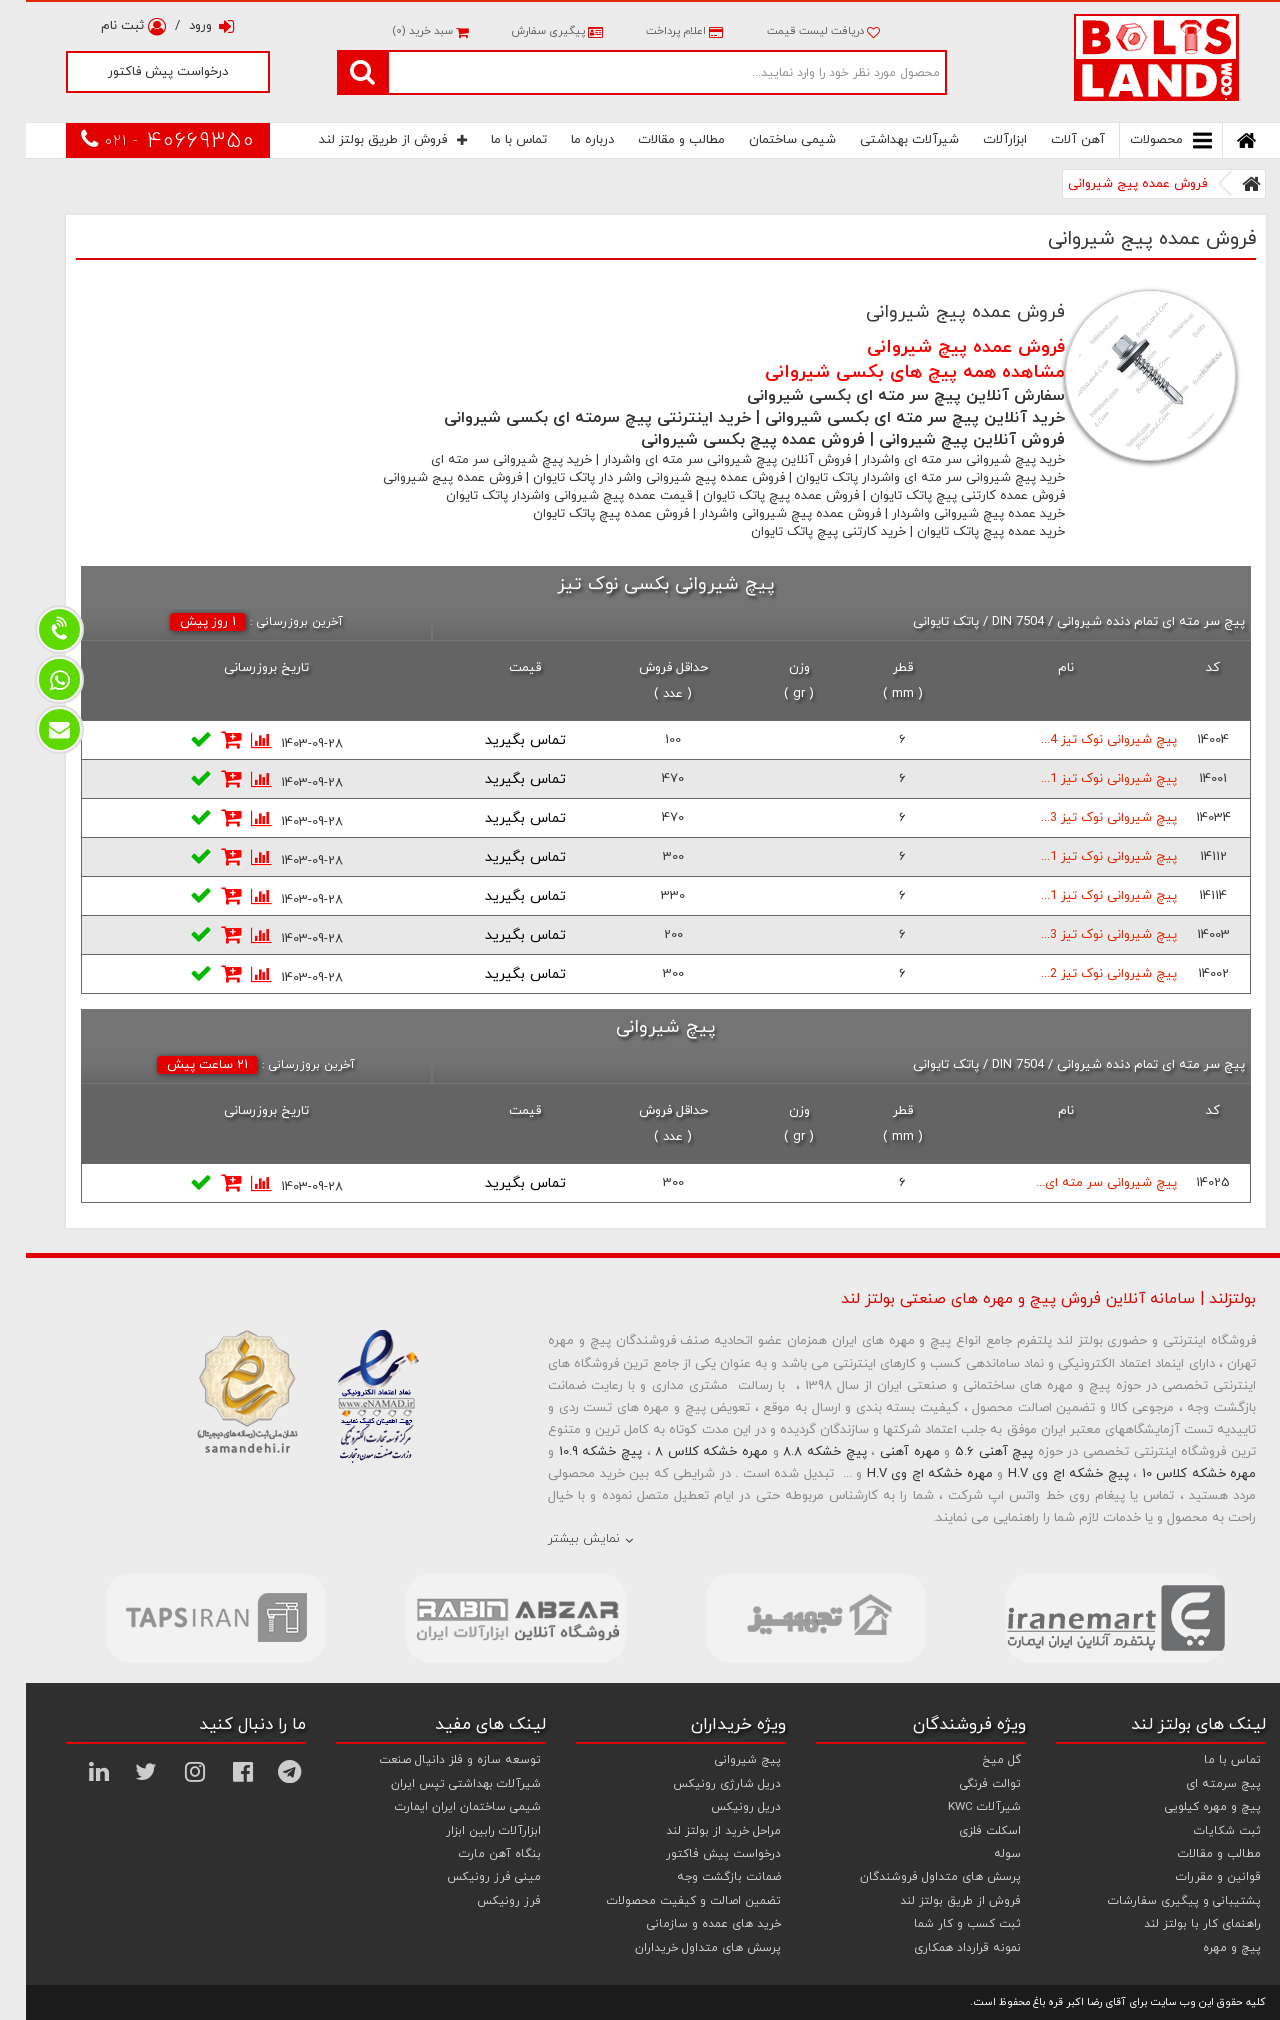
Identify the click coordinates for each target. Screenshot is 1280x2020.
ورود (186, 26)
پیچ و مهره (1206, 1948)
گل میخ (975, 1760)
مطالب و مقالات (655, 140)
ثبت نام (107, 26)
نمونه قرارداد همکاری (941, 1948)
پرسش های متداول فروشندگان (914, 1877)
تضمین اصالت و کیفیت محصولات (668, 1901)
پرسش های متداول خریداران (682, 1948)
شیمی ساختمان (766, 140)
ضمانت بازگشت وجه (703, 1877)
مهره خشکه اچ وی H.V (904, 1474)
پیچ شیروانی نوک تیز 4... (1083, 740)
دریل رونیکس (720, 1807)
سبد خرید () (404, 31)
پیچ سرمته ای (1197, 1784)
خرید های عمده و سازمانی (688, 1924)
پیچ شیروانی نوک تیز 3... (1083, 818)
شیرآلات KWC (958, 1807)
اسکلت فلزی (964, 1831)
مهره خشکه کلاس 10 (1173, 1474)
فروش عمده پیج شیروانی (1111, 184)
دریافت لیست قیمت (797, 31)
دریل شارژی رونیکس (701, 1784)
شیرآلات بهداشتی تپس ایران (440, 1784)
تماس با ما (493, 140)
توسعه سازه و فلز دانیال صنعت (434, 1760)
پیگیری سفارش (529, 31)
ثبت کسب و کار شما (941, 1924)
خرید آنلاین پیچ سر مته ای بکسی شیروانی (889, 418)
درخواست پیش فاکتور (142, 72)
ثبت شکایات (1201, 1831)
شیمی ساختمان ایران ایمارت (442, 1807)
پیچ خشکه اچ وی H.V (1042, 1474)
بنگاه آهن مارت (474, 1854)
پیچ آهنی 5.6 (968, 1452)
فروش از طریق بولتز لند (367, 140)
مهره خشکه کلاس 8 (685, 1452)
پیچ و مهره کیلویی (1187, 1807)
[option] (190, 1618)
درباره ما (566, 140)
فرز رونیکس (483, 1901)
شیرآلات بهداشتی (883, 140)
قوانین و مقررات (1192, 1877)
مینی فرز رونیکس (468, 1877)
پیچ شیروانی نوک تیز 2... (1083, 974)
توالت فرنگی (964, 1784)
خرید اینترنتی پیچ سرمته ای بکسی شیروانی (571, 418)
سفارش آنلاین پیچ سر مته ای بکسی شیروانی (880, 396)
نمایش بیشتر (558, 1539)
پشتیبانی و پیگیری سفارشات (1158, 1901)
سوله (981, 1854)
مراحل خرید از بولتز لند (697, 1831)
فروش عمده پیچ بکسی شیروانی (727, 440)
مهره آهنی (884, 1452)
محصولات (1145, 140)
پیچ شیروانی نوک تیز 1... (1083, 779)
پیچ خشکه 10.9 (574, 1452)
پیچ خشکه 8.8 (798, 1452)
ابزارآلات (979, 140)
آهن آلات (1052, 140)
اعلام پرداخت (657, 31)
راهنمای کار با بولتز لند (1176, 1924)
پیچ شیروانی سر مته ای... (1080, 1183)
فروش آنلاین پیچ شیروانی (946, 440)
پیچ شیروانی (722, 1760)
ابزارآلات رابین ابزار (467, 1831)
